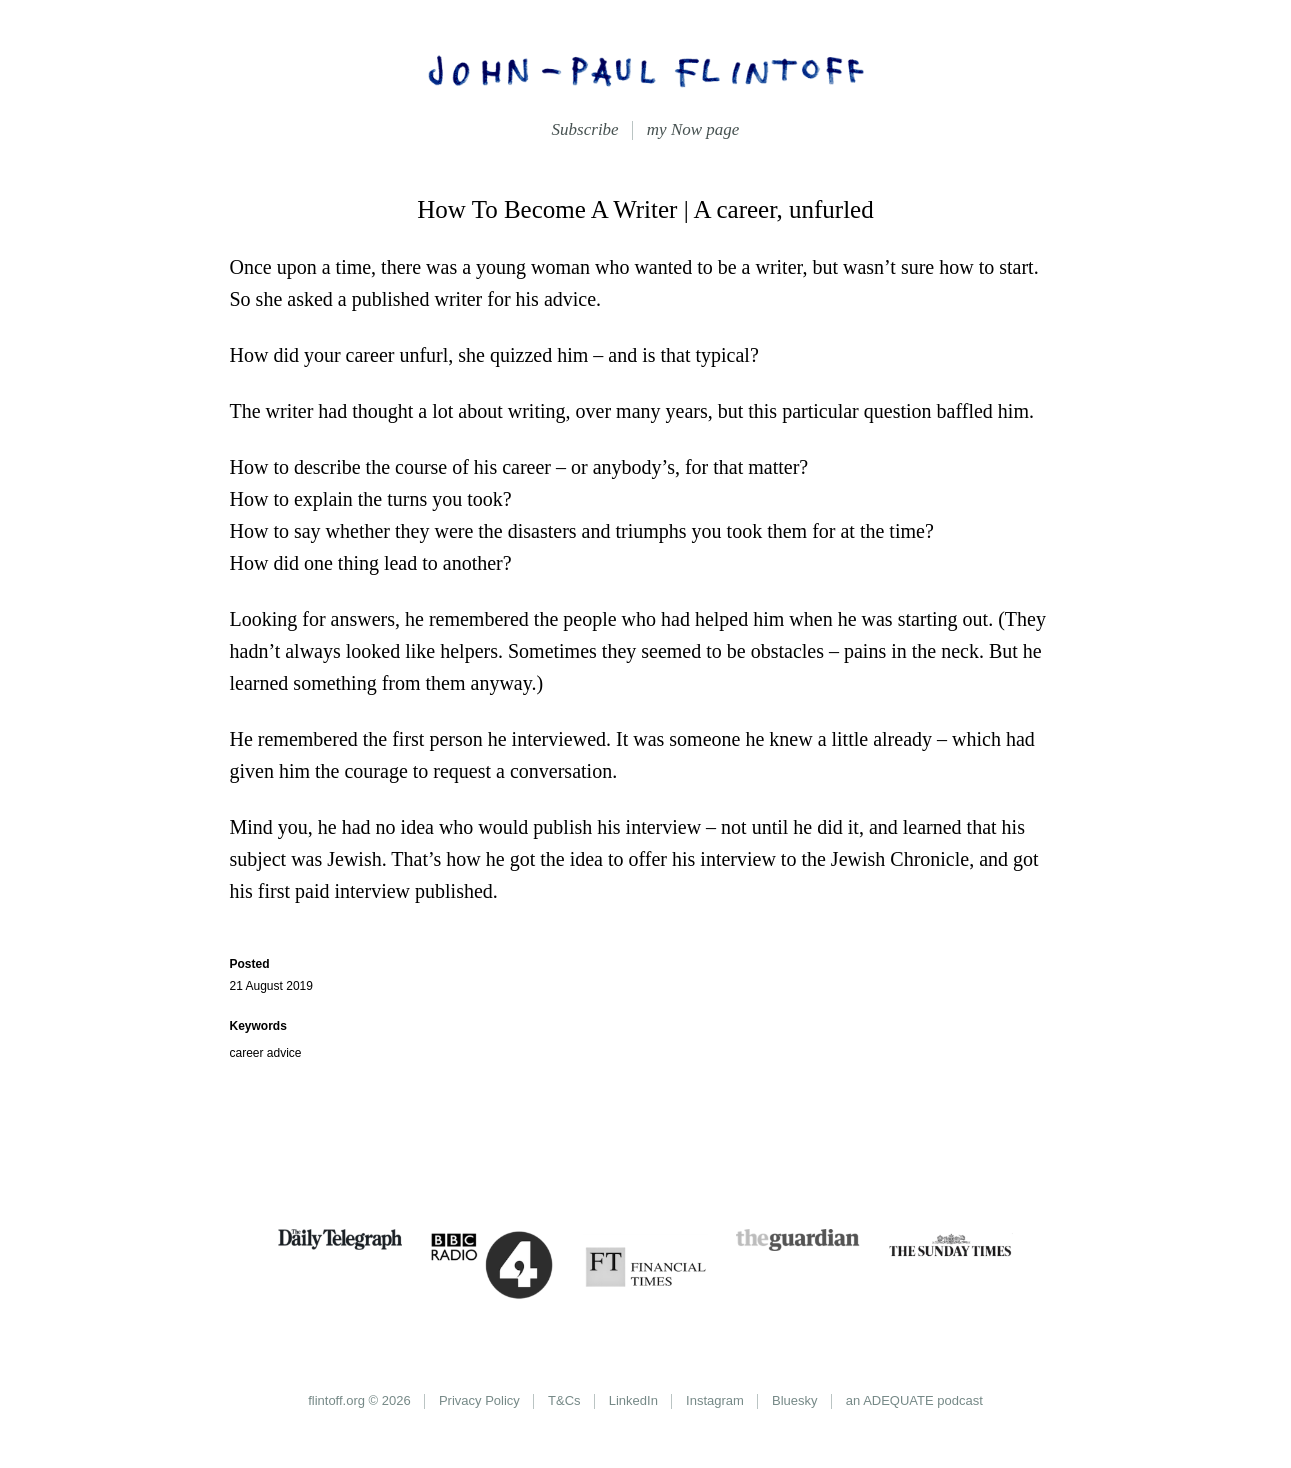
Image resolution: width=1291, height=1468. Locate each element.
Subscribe (585, 129)
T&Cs (564, 1400)
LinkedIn (633, 1400)
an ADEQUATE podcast (914, 1400)
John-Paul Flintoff (646, 70)
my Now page (693, 129)
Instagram (715, 1400)
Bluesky (795, 1400)
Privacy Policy (479, 1400)
